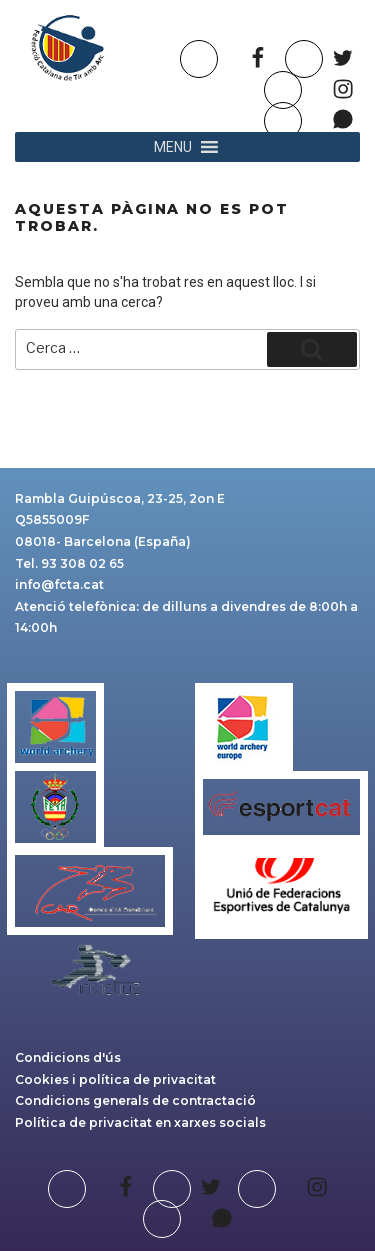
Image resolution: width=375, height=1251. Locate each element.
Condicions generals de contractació (135, 1100)
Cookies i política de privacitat (115, 1079)
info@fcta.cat (59, 584)
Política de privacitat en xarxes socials (140, 1122)
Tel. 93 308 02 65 (69, 563)
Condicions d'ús (68, 1057)
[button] (173, 147)
